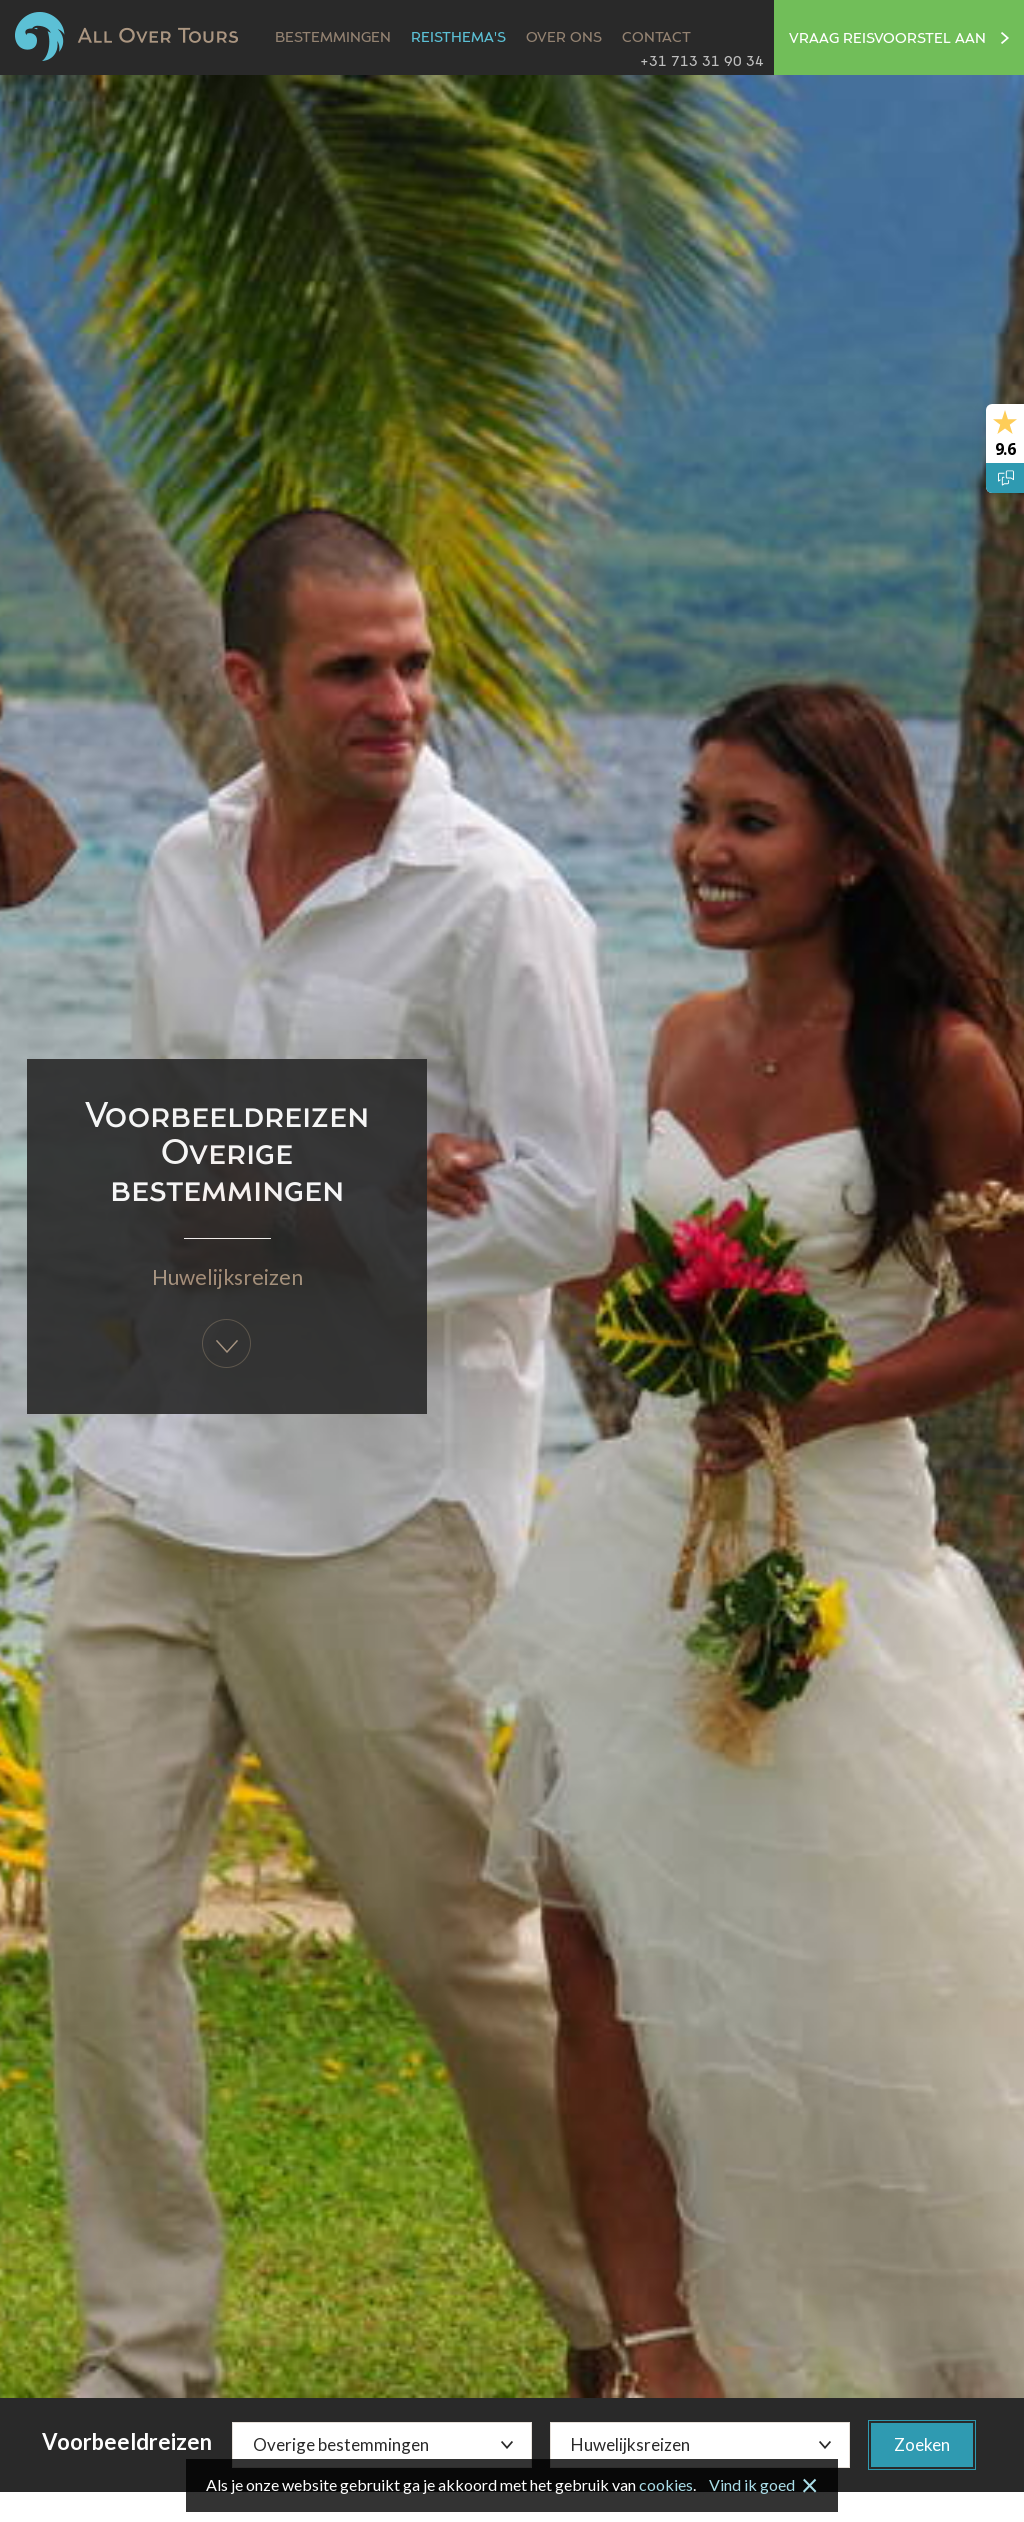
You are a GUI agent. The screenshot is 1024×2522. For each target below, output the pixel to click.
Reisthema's (458, 38)
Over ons (564, 38)
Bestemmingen (333, 38)
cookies (666, 2484)
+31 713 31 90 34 (702, 62)
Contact (656, 38)
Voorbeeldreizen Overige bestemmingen (227, 1154)
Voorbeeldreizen (127, 2441)
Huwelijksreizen (227, 1276)
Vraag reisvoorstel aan (899, 39)
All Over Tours (126, 36)
